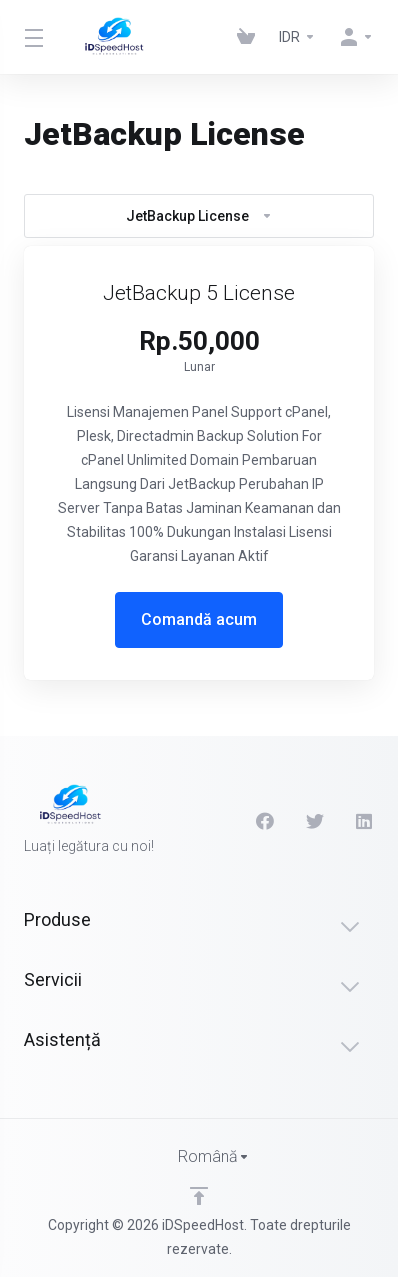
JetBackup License (199, 216)
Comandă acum (199, 619)
